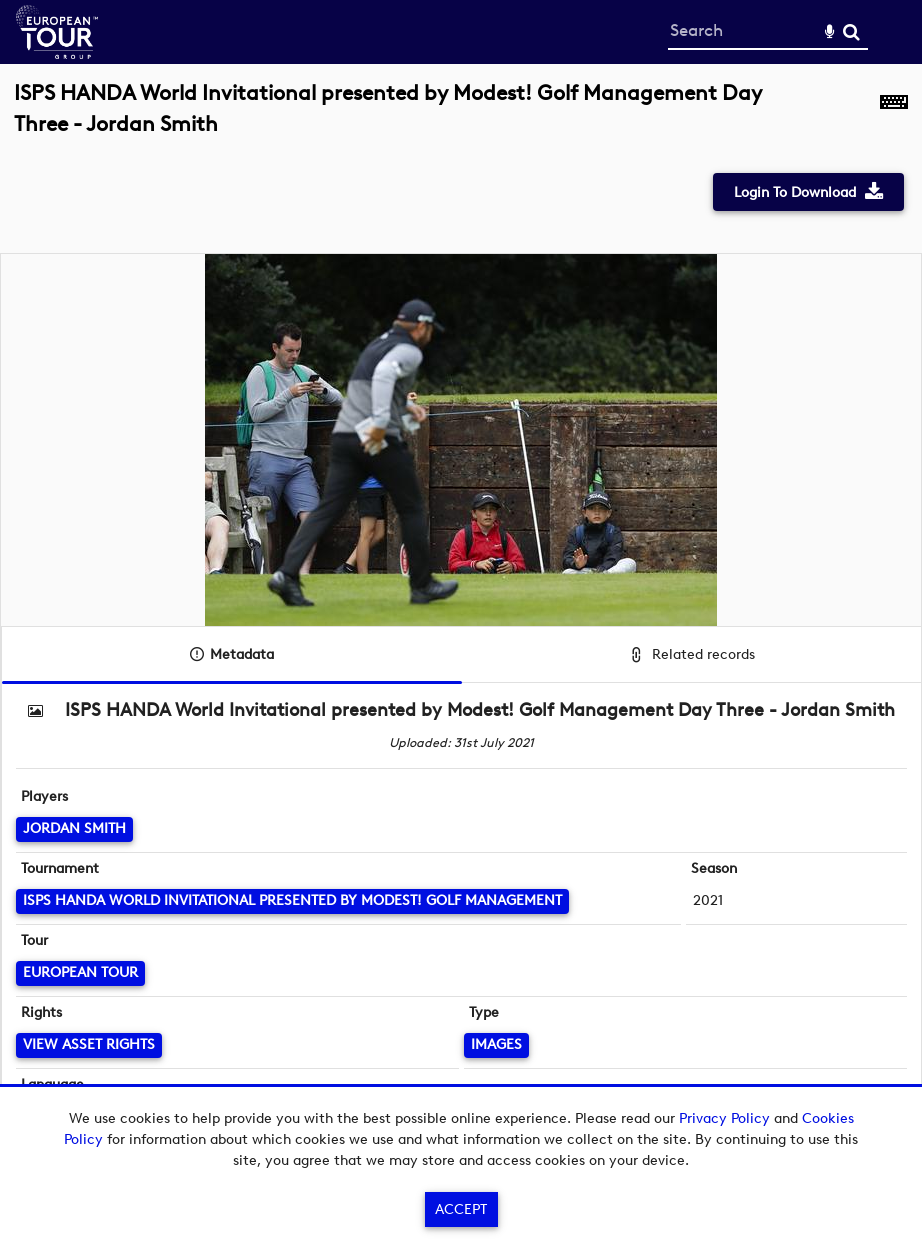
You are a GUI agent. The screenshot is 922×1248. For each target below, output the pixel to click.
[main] (461, 606)
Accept (461, 1209)
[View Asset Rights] (89, 1045)
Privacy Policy (724, 1118)
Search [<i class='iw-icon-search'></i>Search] (851, 31)
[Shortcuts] (894, 119)
